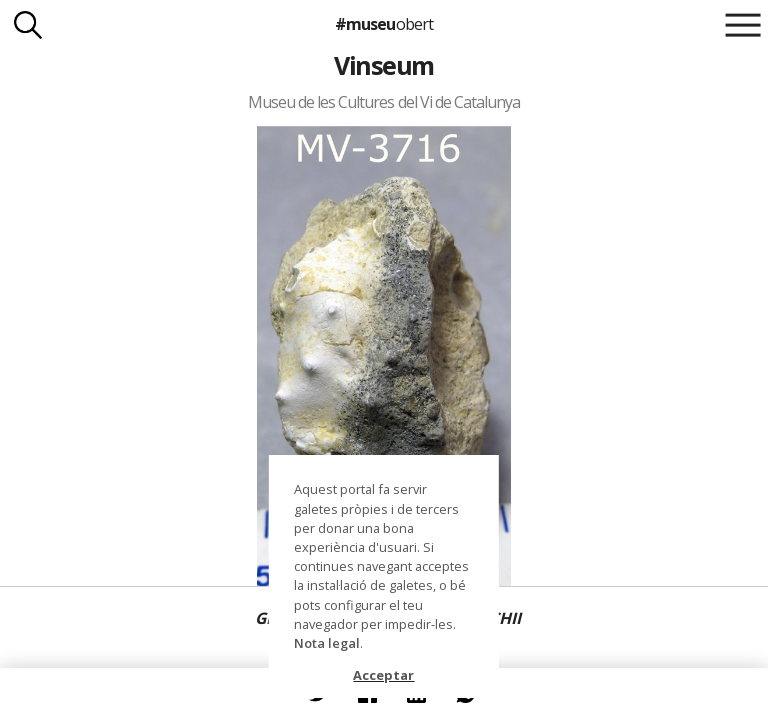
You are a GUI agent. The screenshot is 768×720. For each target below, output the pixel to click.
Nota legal (327, 643)
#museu (383, 24)
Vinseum (383, 65)
